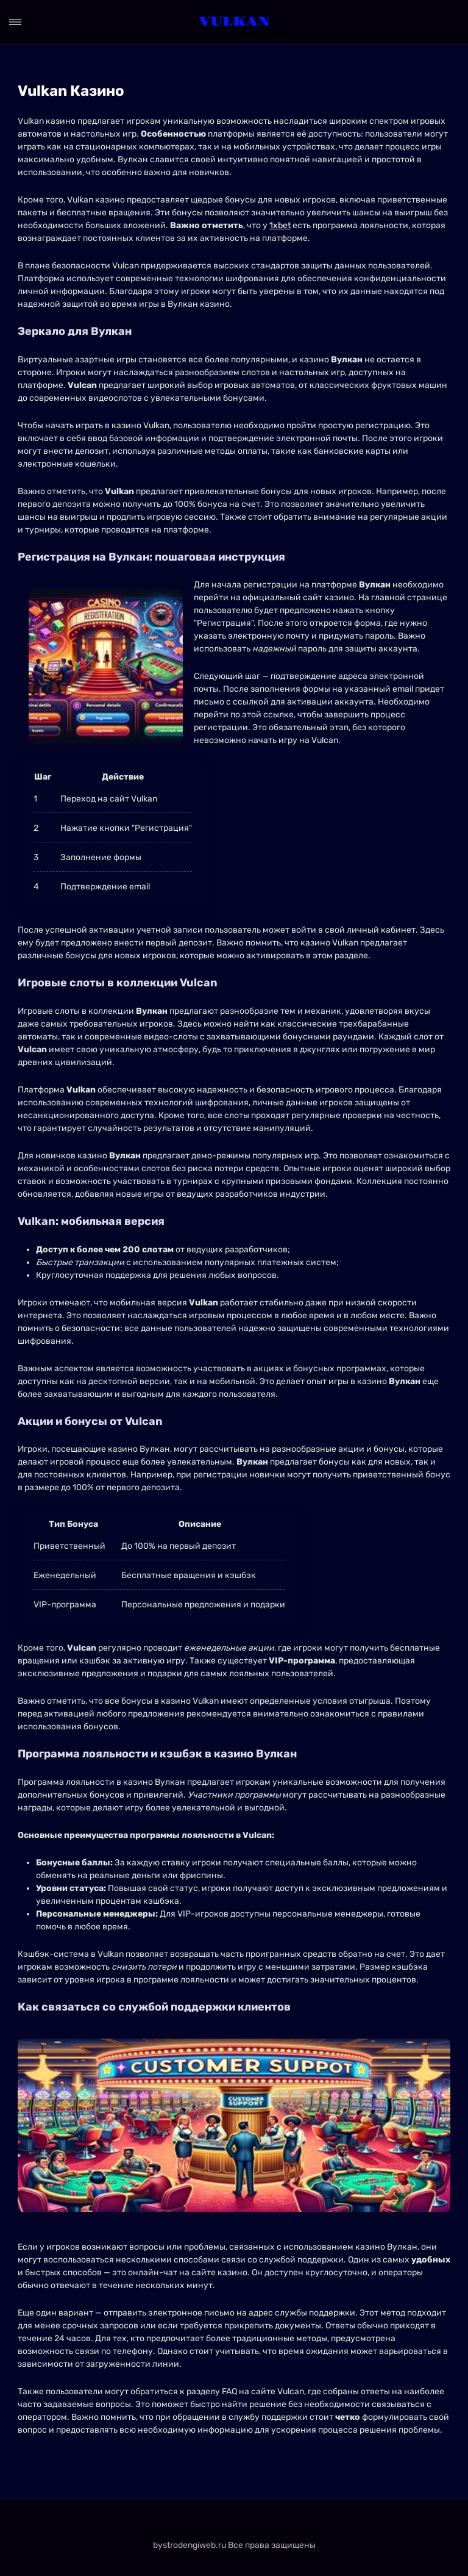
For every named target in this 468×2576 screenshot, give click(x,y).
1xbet (280, 225)
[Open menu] (15, 22)
